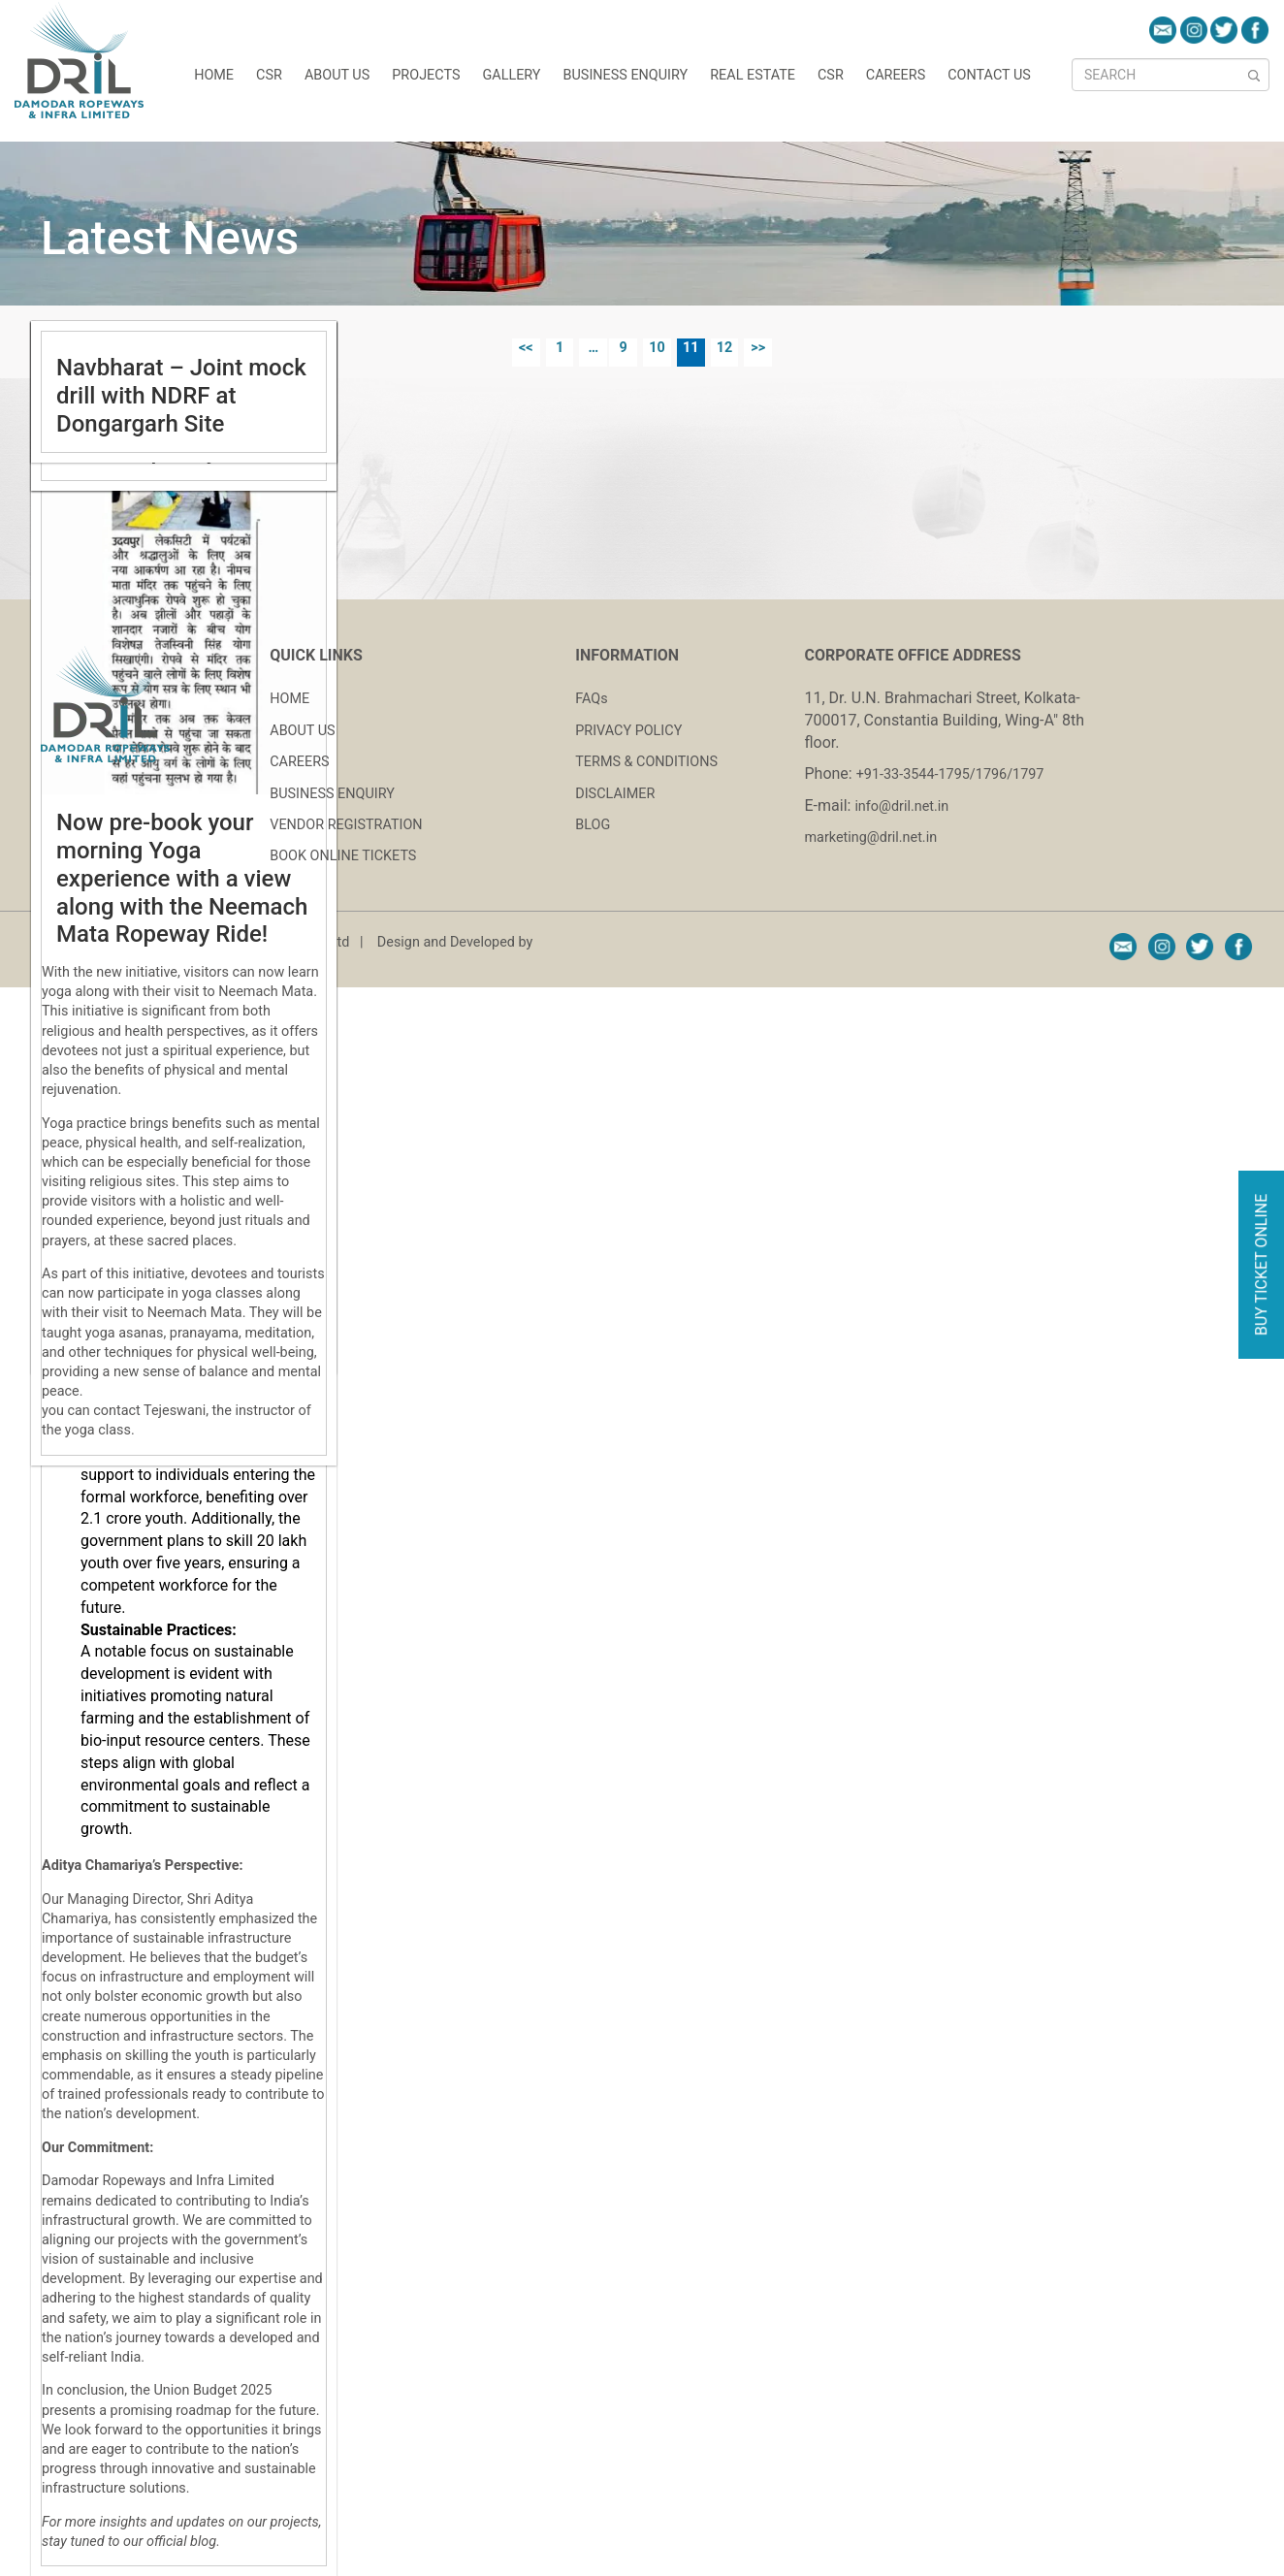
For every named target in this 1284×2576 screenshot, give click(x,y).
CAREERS (895, 75)
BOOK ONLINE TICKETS (343, 856)
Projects (426, 75)
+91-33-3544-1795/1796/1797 (950, 774)
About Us (337, 75)
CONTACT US (989, 75)
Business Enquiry (626, 75)
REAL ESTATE (752, 75)
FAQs (591, 699)
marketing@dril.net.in (871, 837)
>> (758, 347)
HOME (214, 75)
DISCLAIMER (615, 794)
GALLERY (511, 75)
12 (725, 347)
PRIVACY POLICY (628, 731)
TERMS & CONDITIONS (646, 762)
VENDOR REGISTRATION (346, 825)
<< (526, 347)
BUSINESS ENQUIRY (332, 794)
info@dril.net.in (901, 806)
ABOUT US (302, 731)
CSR (269, 75)
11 (691, 347)
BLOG (592, 825)
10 (657, 347)
